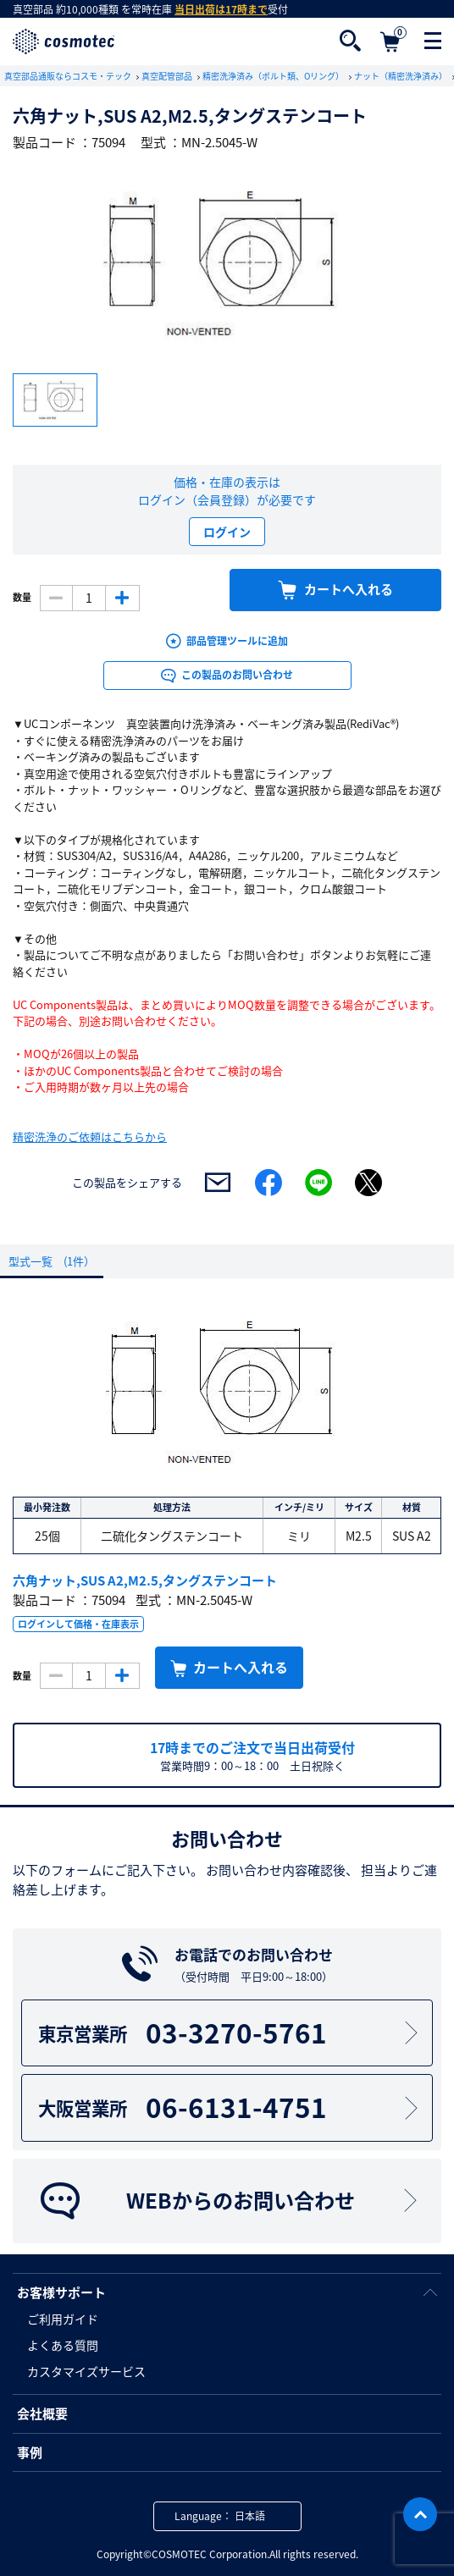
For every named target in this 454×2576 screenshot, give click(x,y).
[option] (227, 263)
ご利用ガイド (62, 2318)
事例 (29, 2452)
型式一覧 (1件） (51, 1261)
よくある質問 (62, 2344)
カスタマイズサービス (86, 2371)
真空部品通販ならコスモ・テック (68, 75)
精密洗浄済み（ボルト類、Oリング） (274, 75)
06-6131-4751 (230, 2107)
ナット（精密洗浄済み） (401, 75)
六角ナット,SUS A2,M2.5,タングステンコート (145, 1580)
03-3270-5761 (230, 2032)
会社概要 (42, 2413)
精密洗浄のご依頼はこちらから (90, 1136)
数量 (22, 597)
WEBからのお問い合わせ (230, 2201)
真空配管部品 (167, 75)
